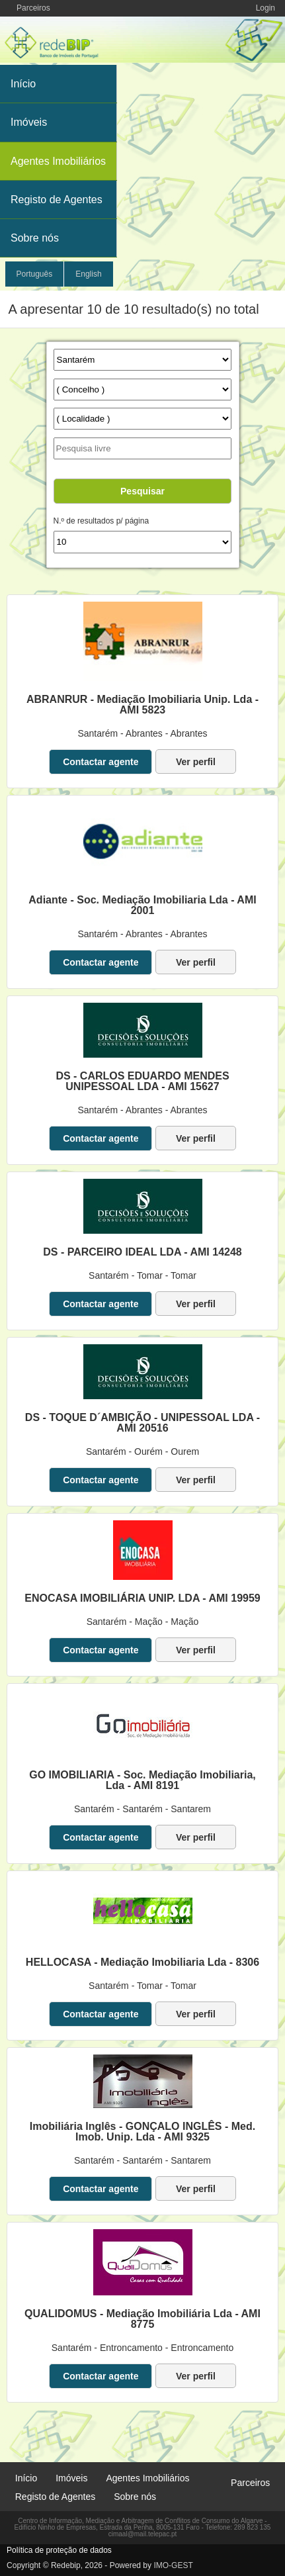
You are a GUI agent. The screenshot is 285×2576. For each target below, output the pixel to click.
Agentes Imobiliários (58, 161)
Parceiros (33, 8)
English (88, 274)
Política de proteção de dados (59, 2550)
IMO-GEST (172, 2565)
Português (35, 274)
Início (23, 83)
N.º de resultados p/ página (101, 521)
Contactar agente (100, 762)
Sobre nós (35, 238)
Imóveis (29, 122)
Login (265, 8)
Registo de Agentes (56, 199)
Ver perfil (196, 762)
